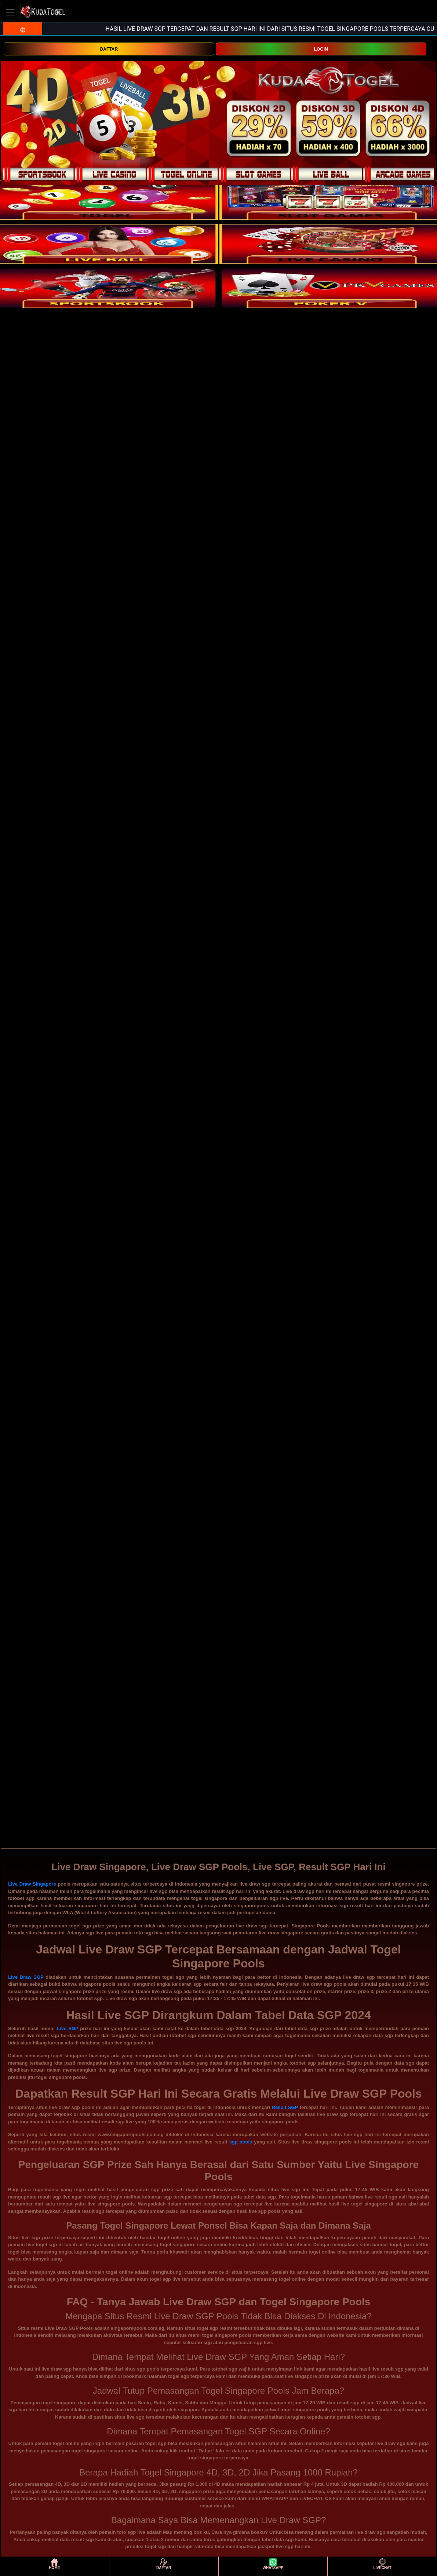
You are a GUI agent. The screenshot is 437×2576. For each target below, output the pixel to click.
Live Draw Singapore (32, 1884)
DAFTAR (109, 49)
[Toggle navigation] (10, 12)
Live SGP (67, 2028)
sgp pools (240, 2142)
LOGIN (321, 49)
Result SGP (285, 2107)
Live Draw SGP (26, 1977)
